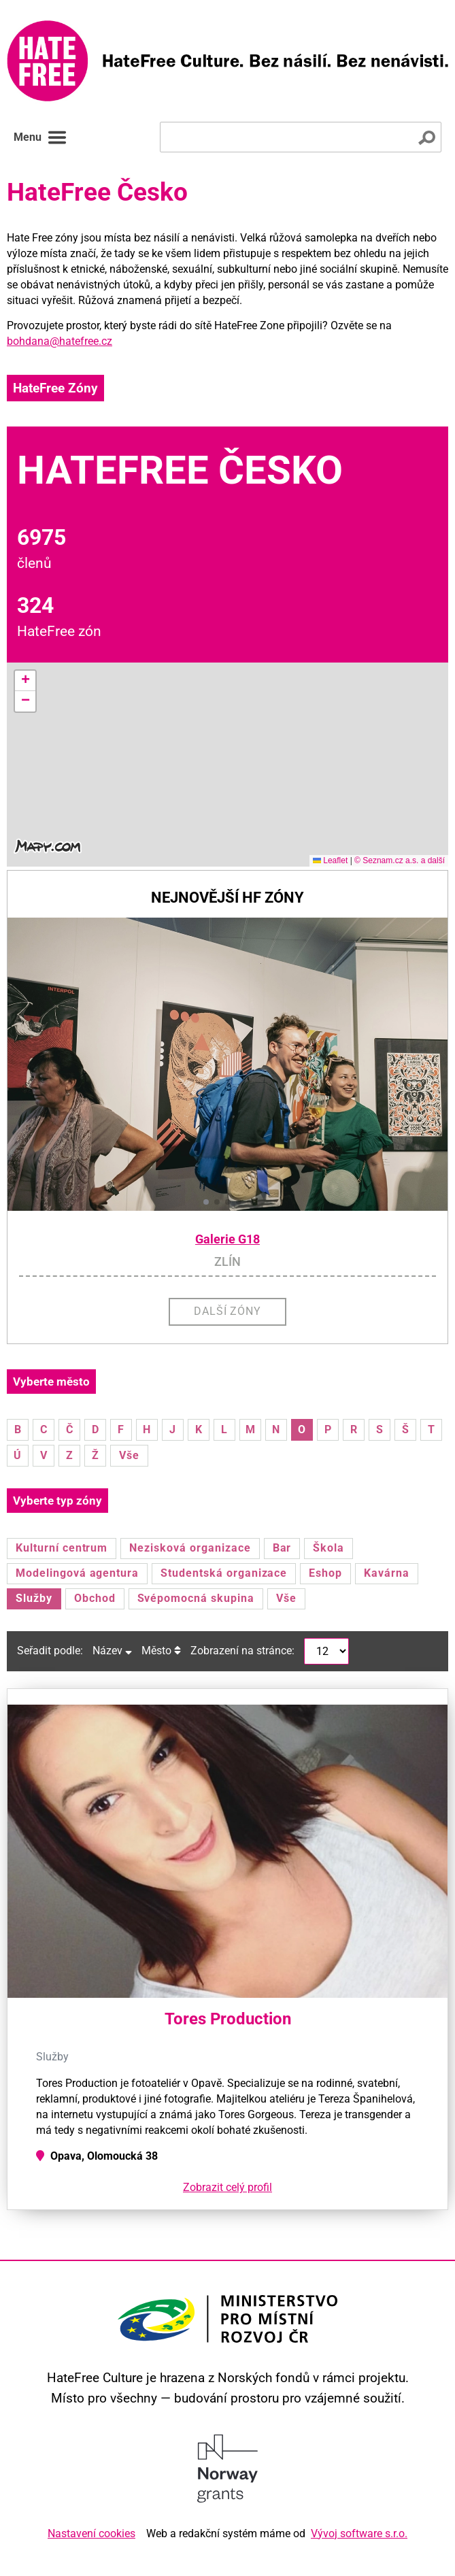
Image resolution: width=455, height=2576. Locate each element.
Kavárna (386, 1573)
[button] (25, 681)
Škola (328, 1547)
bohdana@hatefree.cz (59, 341)
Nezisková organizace (189, 1547)
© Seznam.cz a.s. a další (399, 860)
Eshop (325, 1573)
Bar (282, 1547)
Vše (129, 1455)
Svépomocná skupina (195, 1598)
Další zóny (228, 1311)
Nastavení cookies (91, 2533)
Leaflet (330, 860)
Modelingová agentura (77, 1573)
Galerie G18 (227, 1239)
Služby (34, 1598)
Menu (40, 137)
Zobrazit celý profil (227, 2187)
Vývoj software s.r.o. (359, 2533)
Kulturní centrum (61, 1547)
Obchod (95, 1598)
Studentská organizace (224, 1573)
